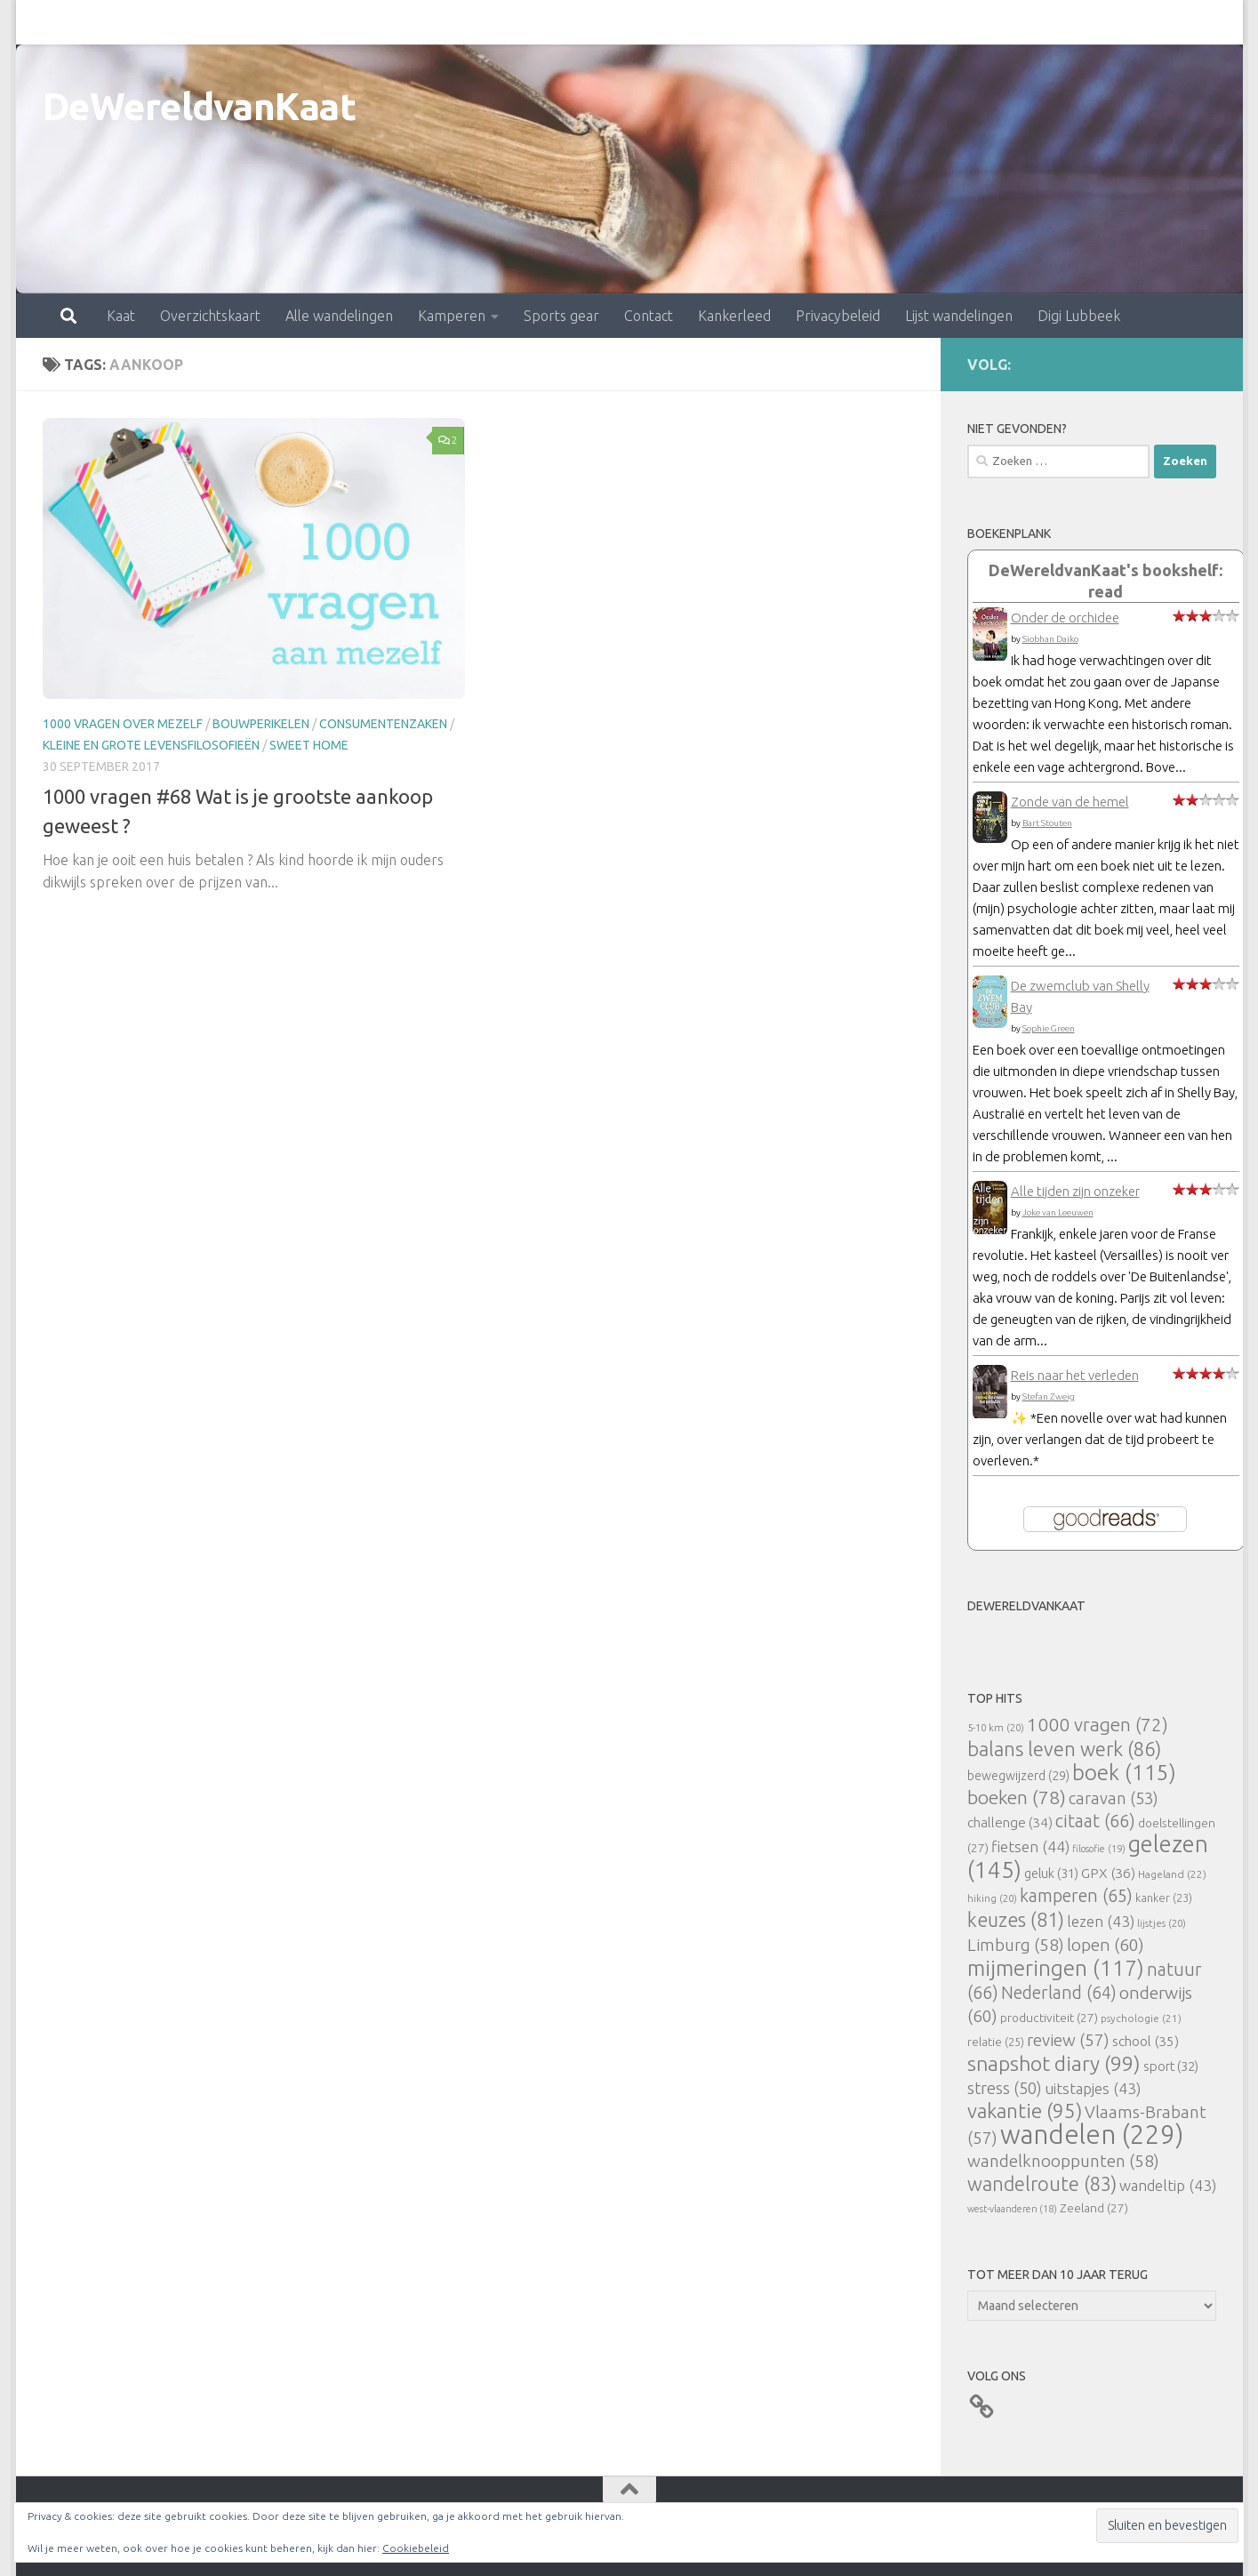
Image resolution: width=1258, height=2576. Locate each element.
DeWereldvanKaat (200, 106)
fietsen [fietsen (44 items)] (1030, 1846)
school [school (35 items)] (1145, 2041)
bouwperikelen (260, 724)
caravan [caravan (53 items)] (1113, 1798)
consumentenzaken (383, 724)
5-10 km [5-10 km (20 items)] (995, 1727)
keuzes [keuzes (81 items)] (1015, 1919)
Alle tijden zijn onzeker (1075, 1191)
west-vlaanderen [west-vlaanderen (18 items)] (1012, 2208)
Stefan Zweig (1048, 1396)
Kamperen (373, 22)
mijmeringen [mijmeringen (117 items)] (1055, 1967)
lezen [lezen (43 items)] (1100, 1921)
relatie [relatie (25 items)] (995, 2041)
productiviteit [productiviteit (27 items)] (1049, 2017)
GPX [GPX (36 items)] (1108, 1873)
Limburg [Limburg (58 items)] (1015, 1944)
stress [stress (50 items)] (1004, 2088)
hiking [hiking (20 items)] (992, 1898)
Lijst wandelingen (880, 22)
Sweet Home (309, 745)
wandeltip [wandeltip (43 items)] (1167, 2185)
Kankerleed (656, 22)
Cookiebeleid (415, 2548)
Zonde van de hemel (1070, 801)
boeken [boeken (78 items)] (1016, 1797)
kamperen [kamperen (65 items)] (1076, 1895)
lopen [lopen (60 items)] (1105, 1944)
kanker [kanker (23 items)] (1163, 1897)
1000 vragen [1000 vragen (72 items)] (1097, 1724)
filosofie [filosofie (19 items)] (1099, 1848)
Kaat (42, 22)
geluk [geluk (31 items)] (1051, 1873)
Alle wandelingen (261, 22)
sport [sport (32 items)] (1170, 2066)
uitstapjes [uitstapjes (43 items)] (1093, 2088)
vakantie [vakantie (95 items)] (1024, 2110)
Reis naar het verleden (1075, 1375)
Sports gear (483, 22)
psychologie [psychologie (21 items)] (1141, 2018)
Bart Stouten (1047, 823)
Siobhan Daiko (1050, 639)
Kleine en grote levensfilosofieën (151, 745)
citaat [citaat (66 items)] (1095, 1820)
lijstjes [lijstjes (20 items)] (1161, 1923)
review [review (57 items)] (1068, 2040)
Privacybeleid (759, 22)
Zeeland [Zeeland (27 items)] (1094, 2208)
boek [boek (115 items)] (1124, 1773)
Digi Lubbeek (1000, 22)
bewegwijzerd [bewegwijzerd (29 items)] (1018, 1776)
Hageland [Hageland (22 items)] (1172, 1874)
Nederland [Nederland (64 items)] (1059, 1992)
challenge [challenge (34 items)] (1010, 1822)
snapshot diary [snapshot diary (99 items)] (1054, 2062)
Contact (570, 22)
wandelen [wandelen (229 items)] (1091, 2134)
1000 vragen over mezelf (123, 724)
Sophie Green (1048, 1028)
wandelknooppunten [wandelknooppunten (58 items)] (1063, 2161)
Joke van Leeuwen (1058, 1212)
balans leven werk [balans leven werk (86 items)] (1064, 1748)
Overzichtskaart (132, 22)
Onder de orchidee (1065, 617)
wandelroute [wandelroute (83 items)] (1042, 2184)
